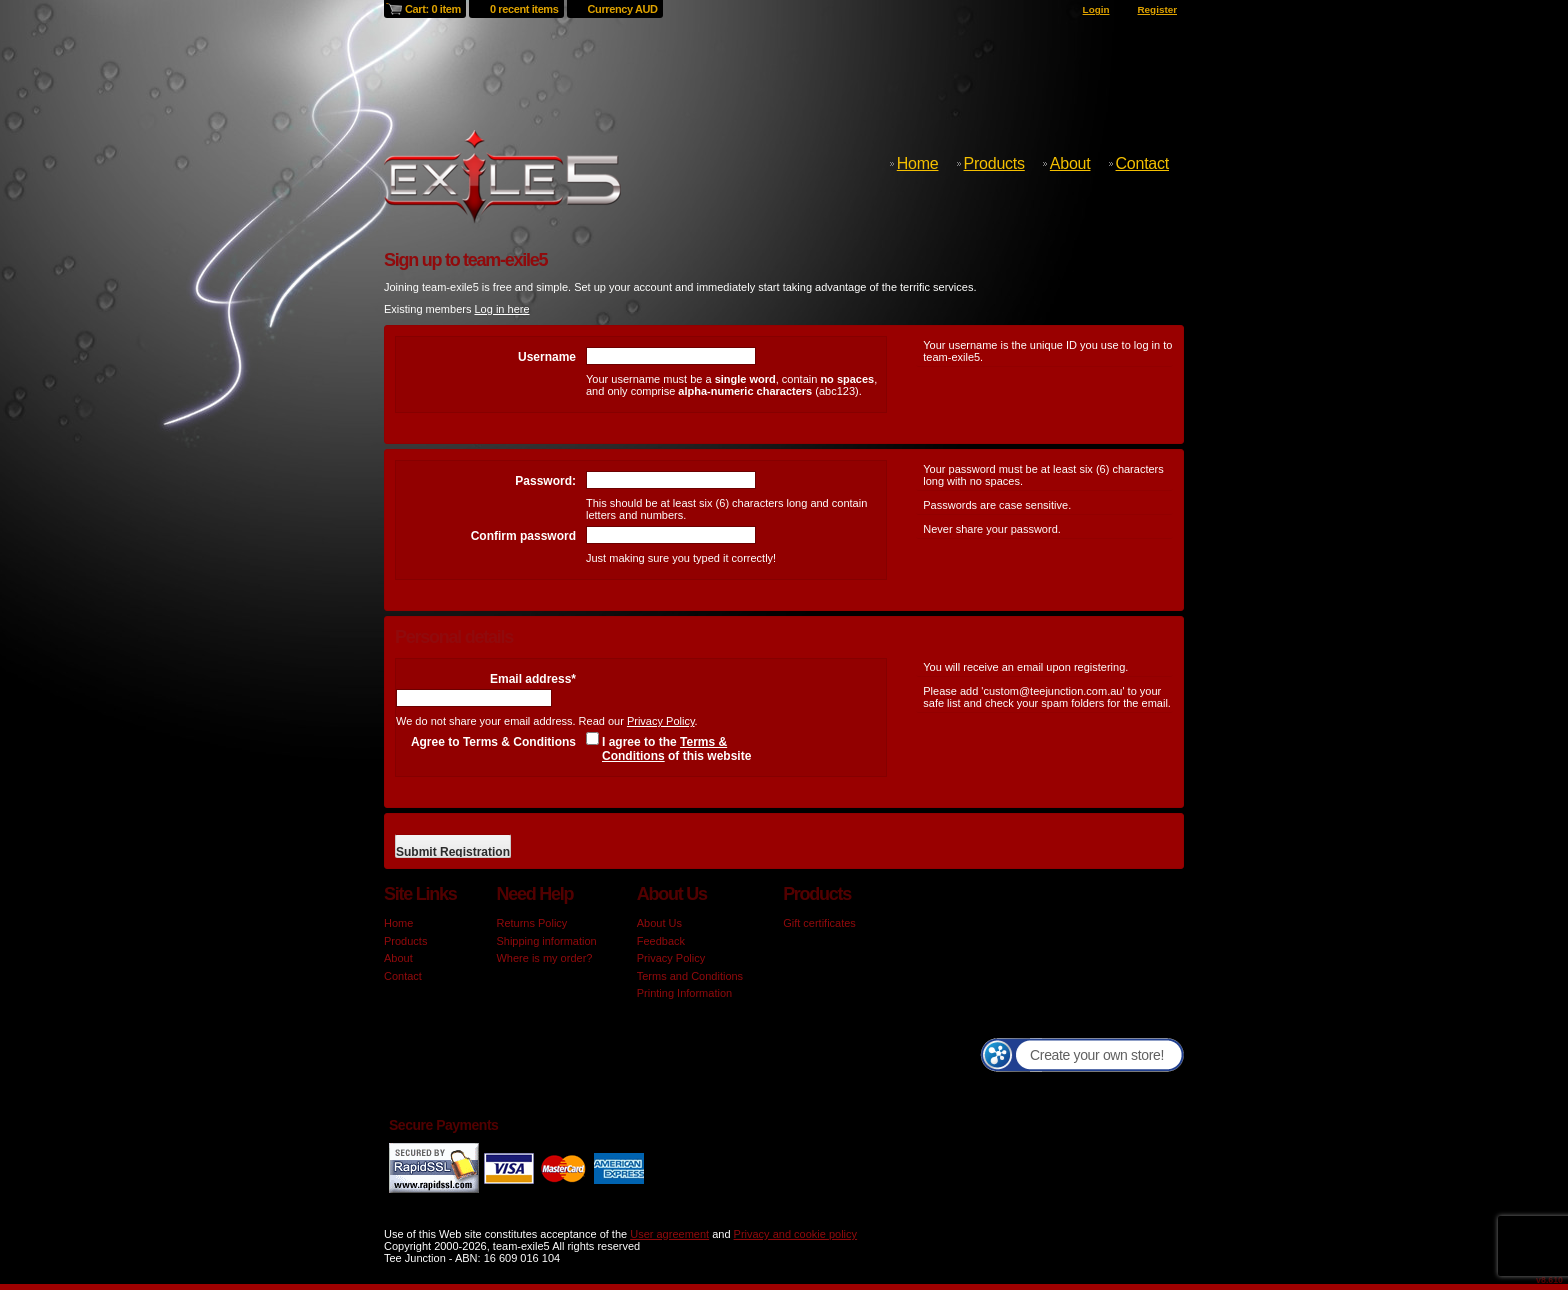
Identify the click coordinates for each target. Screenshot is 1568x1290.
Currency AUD (623, 9)
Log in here (501, 309)
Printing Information (684, 993)
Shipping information (546, 941)
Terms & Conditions (664, 749)
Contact (1142, 163)
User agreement (669, 1234)
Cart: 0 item (433, 9)
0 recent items (524, 9)
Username (547, 357)
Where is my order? (544, 958)
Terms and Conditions (690, 976)
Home (918, 163)
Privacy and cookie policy (796, 1234)
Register (1157, 9)
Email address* (533, 679)
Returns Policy (531, 923)
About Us (659, 923)
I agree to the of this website (676, 749)
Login (1096, 9)
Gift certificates (819, 923)
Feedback (661, 941)
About (1070, 163)
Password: (545, 481)
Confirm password (523, 536)
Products (994, 163)
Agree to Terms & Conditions (493, 742)
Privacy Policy (661, 721)
